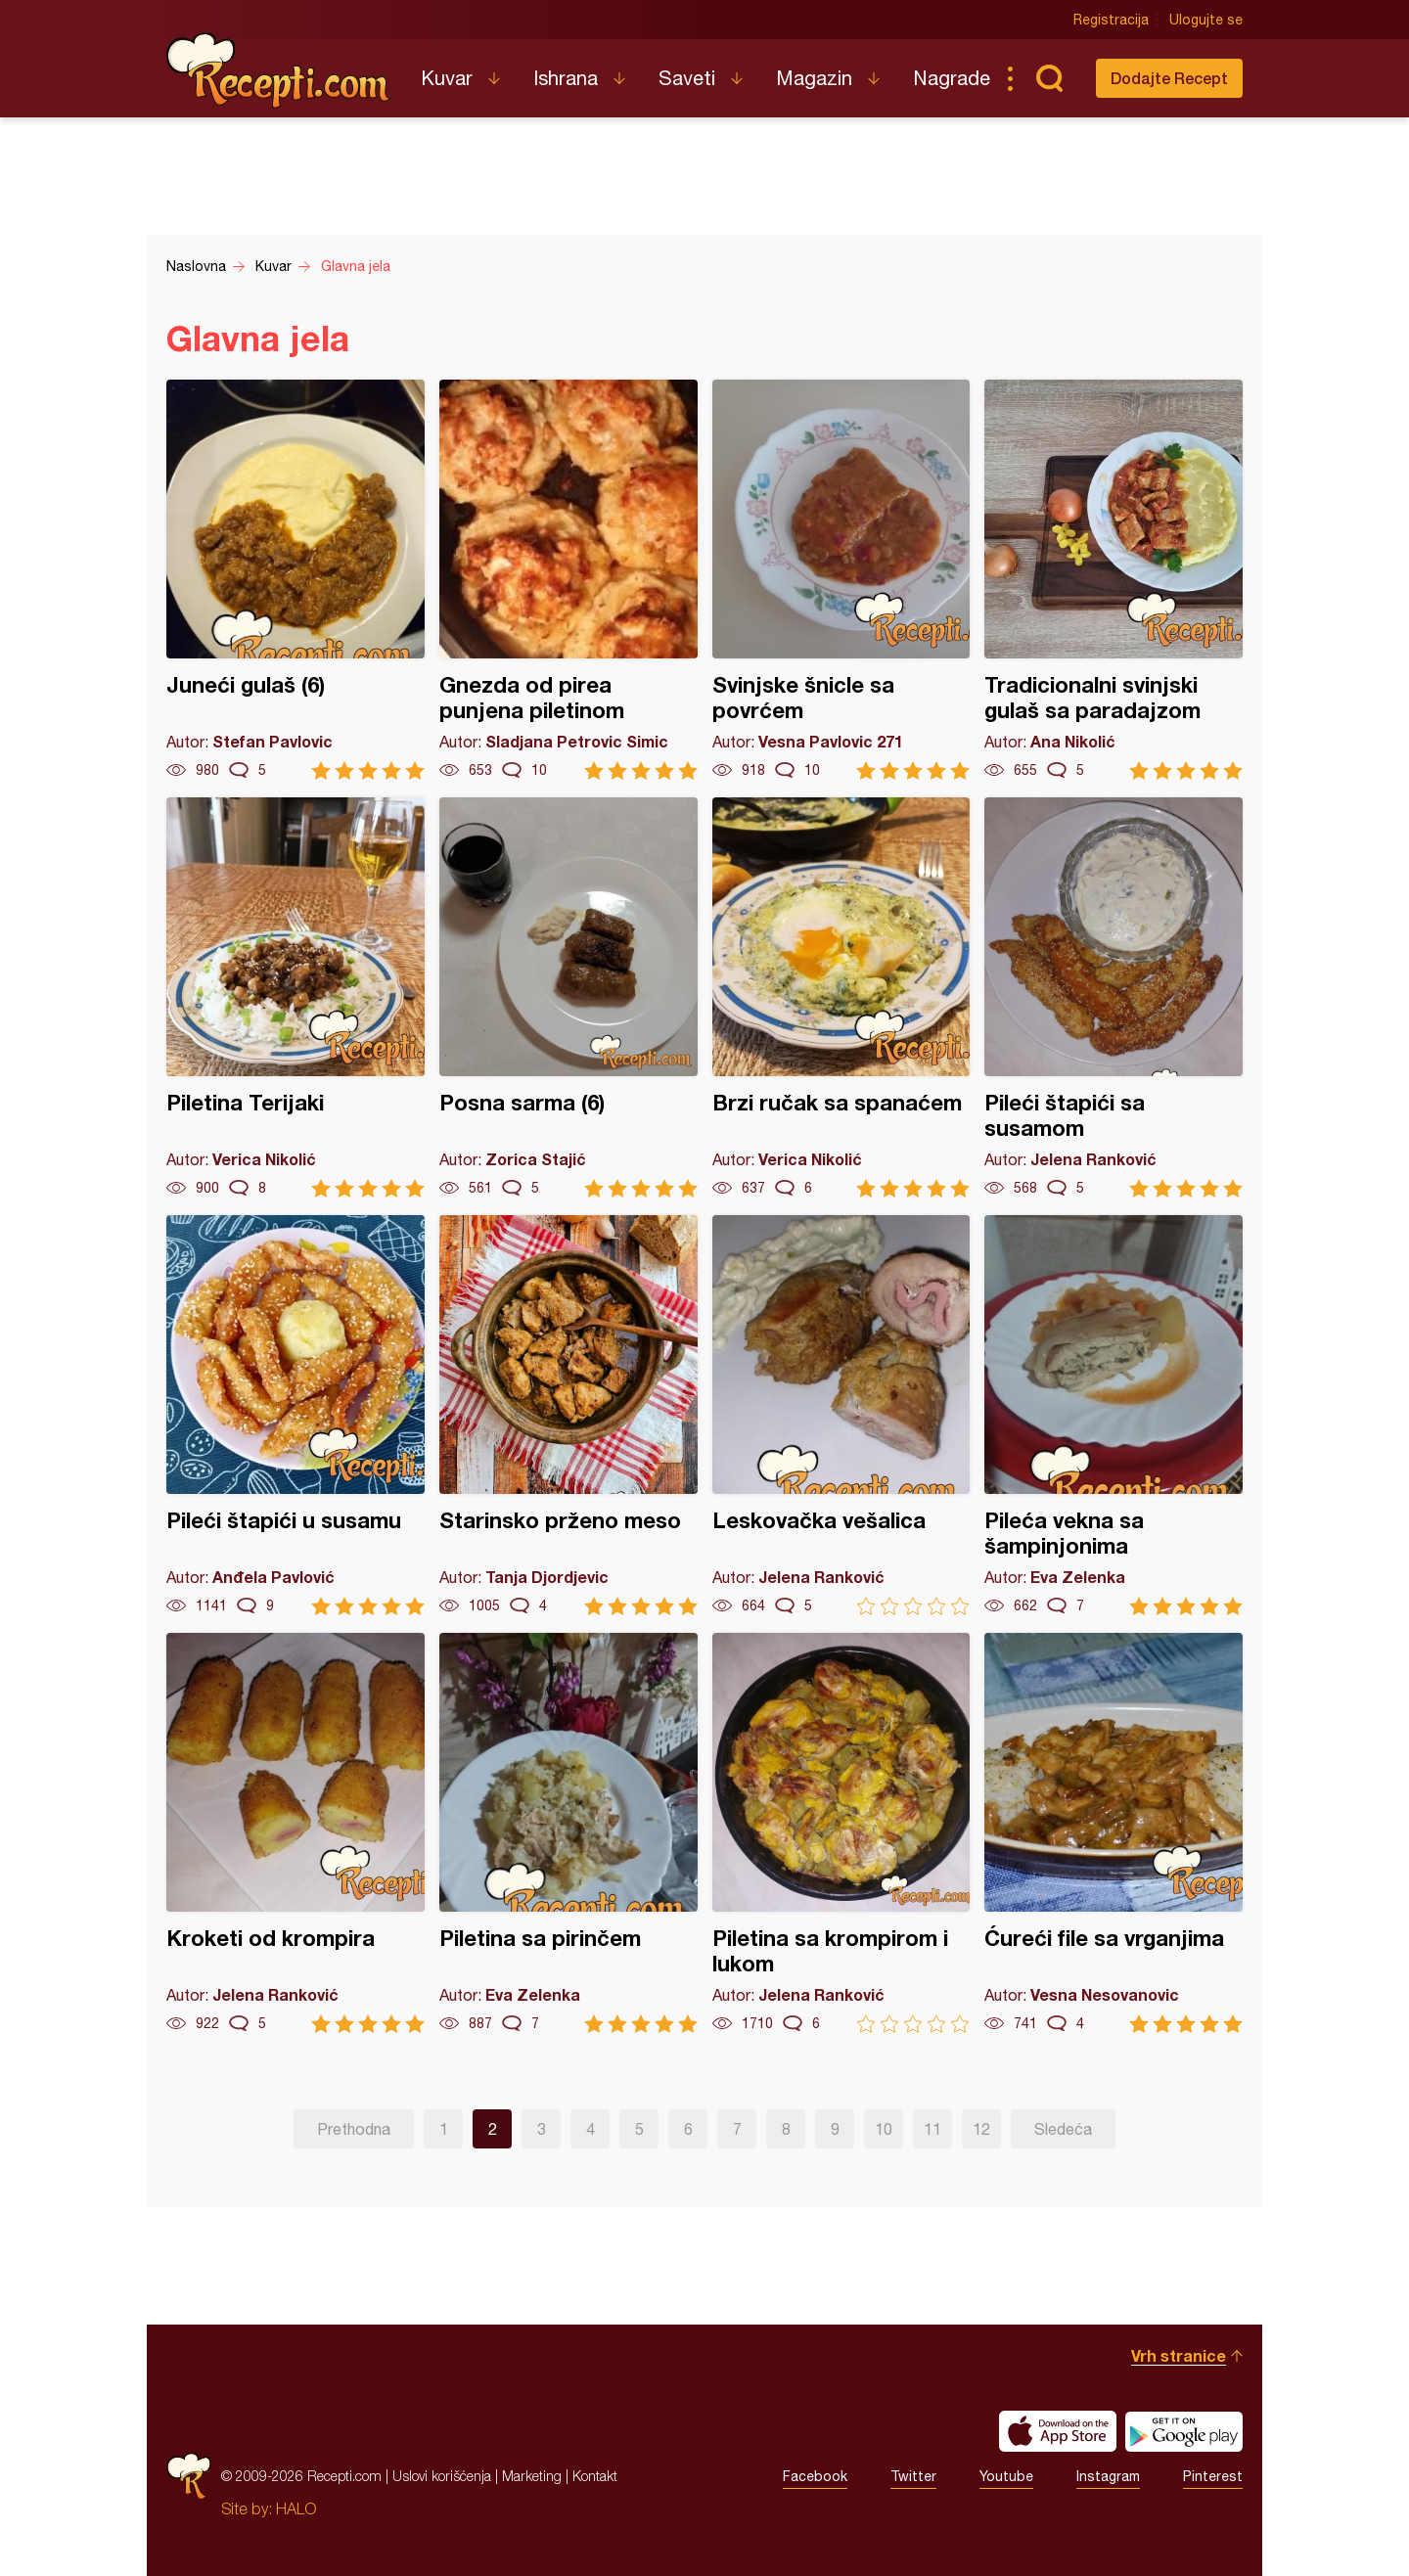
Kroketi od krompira (295, 1833)
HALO (296, 2508)
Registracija (1111, 19)
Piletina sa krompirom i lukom (841, 1833)
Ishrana (565, 78)
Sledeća (1063, 2129)
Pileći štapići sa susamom (1113, 997)
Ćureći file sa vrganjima (1113, 1833)
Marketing (532, 2475)
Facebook (815, 2476)
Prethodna (353, 2129)
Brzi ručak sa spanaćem (841, 997)
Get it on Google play (1184, 2431)
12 (981, 2129)
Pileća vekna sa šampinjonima (1113, 1415)
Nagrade (951, 78)
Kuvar (447, 78)
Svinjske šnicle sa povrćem (841, 580)
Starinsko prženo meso (568, 1415)
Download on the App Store (1057, 2431)
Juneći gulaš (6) (295, 580)
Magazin (814, 78)
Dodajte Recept (1169, 77)
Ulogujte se (1206, 19)
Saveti (687, 78)
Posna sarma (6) (568, 997)
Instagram (1108, 2476)
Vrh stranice (1178, 2355)
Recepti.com (278, 70)
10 (883, 2129)
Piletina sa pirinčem (568, 1833)
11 (932, 2129)
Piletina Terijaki (295, 997)
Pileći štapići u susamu (295, 1415)
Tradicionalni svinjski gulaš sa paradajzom (1113, 580)
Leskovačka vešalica (841, 1415)
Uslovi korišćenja (441, 2475)
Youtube (1006, 2476)
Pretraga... (1049, 78)
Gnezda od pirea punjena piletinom (568, 580)
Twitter (913, 2476)
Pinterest (1213, 2476)
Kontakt (594, 2475)
